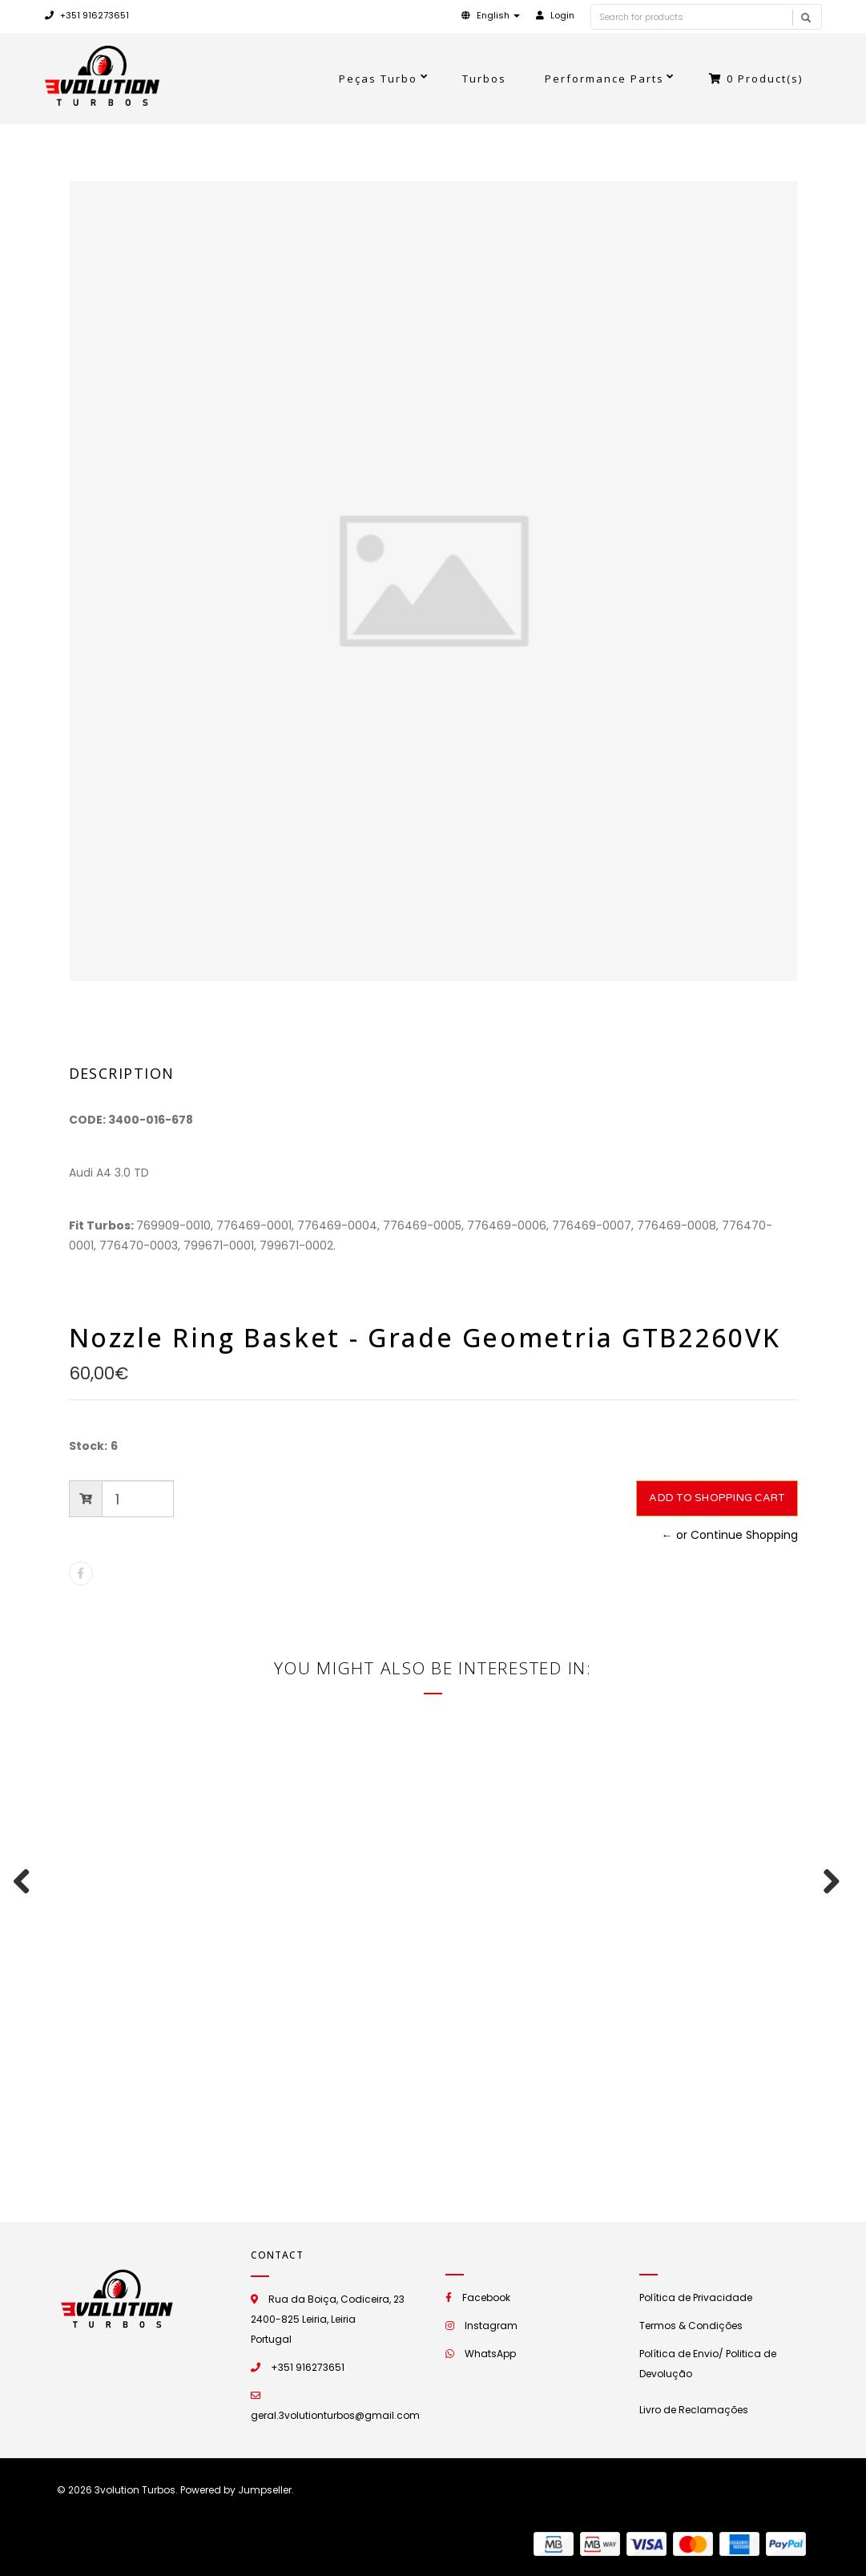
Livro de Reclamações (693, 2410)
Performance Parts (604, 78)
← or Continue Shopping (730, 1535)
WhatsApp (490, 2353)
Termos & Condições (691, 2325)
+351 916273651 (87, 15)
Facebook (486, 2297)
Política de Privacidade (695, 2297)
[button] (490, 15)
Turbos (484, 78)
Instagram (491, 2325)
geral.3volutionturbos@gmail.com (335, 2415)
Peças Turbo (378, 78)
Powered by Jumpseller (236, 2490)
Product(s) (756, 78)
